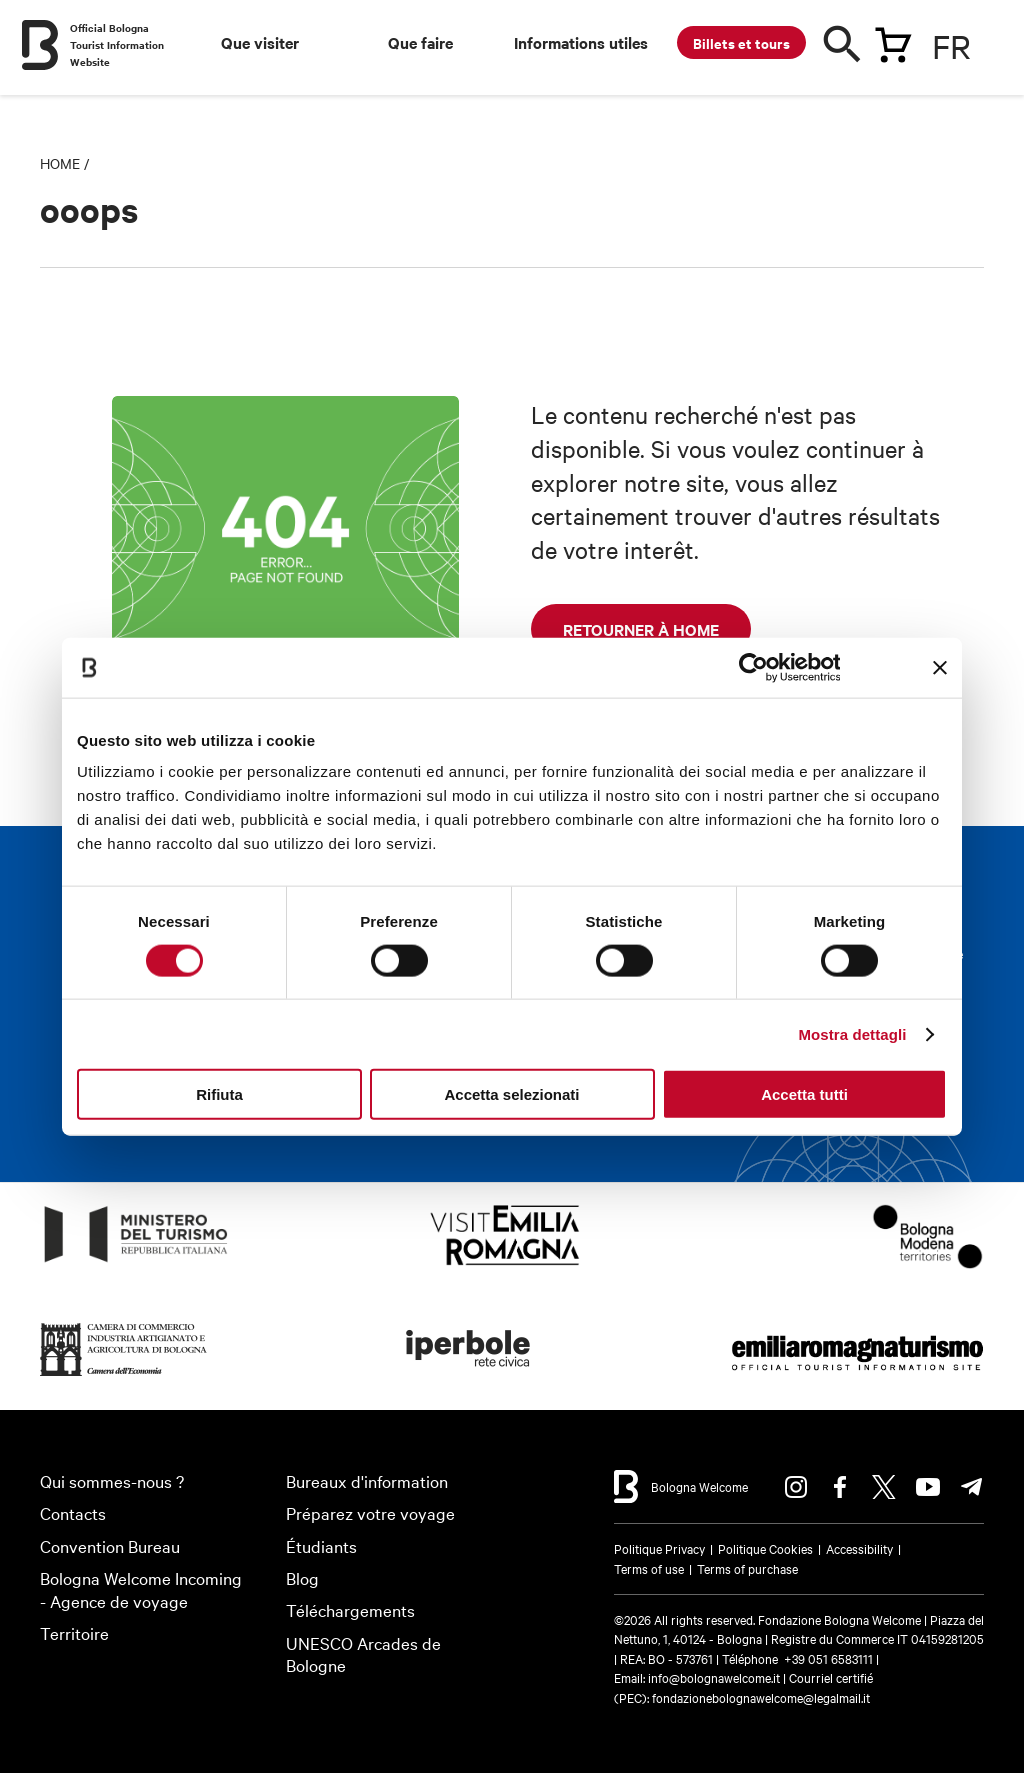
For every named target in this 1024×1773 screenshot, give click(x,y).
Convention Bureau (110, 1545)
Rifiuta (219, 1094)
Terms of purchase (747, 1568)
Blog (302, 1577)
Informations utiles (581, 42)
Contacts (73, 1512)
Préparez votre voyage (370, 1512)
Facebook (840, 1487)
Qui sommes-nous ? (112, 1480)
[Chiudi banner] (940, 667)
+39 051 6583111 (830, 1658)
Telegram (972, 1487)
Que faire (420, 42)
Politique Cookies (765, 1548)
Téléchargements (350, 1609)
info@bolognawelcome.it (714, 1677)
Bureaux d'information (367, 1480)
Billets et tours (741, 42)
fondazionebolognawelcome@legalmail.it (761, 1697)
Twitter (884, 1487)
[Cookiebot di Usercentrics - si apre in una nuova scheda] (752, 667)
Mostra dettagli (852, 1033)
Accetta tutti (804, 1094)
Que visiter (260, 42)
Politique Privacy (659, 1548)
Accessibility (859, 1548)
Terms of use (649, 1568)
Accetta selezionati (511, 1094)
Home (60, 163)
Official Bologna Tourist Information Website (117, 44)
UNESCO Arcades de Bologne (363, 1654)
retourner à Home (641, 629)
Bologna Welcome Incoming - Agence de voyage (141, 1589)
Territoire (74, 1632)
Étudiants (321, 1545)
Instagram (796, 1487)
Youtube (928, 1487)
